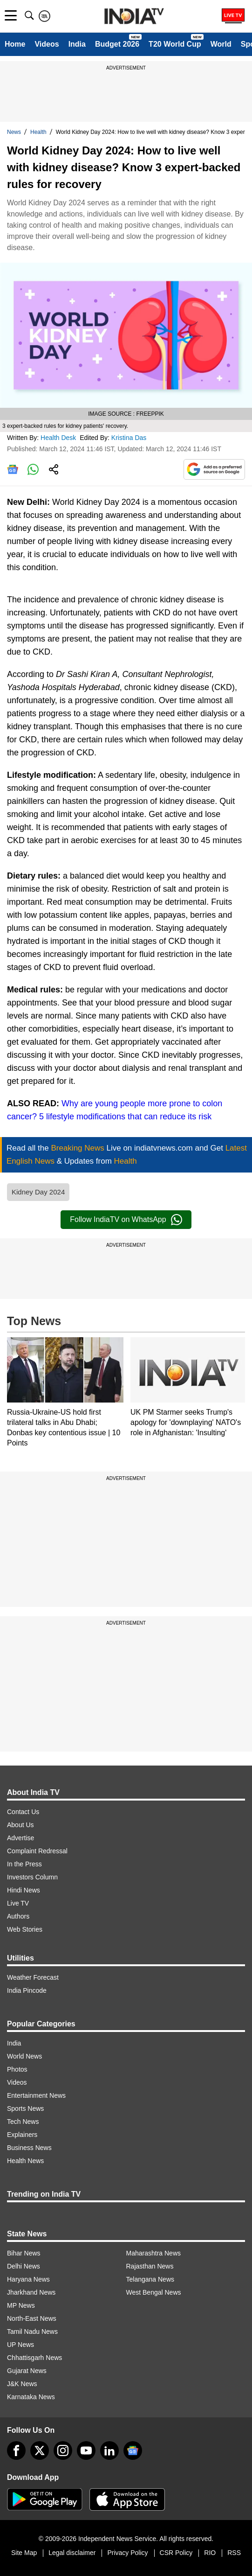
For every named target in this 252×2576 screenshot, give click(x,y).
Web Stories (24, 1929)
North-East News (31, 2318)
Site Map (24, 2552)
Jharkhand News (31, 2292)
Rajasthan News (150, 2266)
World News (24, 2056)
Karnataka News (31, 2397)
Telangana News (150, 2279)
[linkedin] (109, 2450)
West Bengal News (153, 2292)
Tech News (23, 2121)
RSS (234, 2552)
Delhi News (23, 2266)
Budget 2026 (117, 44)
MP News (21, 2305)
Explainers (22, 2134)
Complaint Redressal (37, 1851)
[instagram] (63, 2450)
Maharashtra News (153, 2253)
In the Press (24, 1864)
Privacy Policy (127, 2552)
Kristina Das (129, 437)
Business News (29, 2147)
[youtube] (86, 2450)
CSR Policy (176, 2552)
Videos (46, 44)
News (14, 132)
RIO (210, 2552)
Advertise (20, 1838)
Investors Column (32, 1877)
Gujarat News (27, 2370)
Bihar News (24, 2253)
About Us (20, 1825)
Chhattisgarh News (34, 2357)
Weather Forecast (33, 1977)
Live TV (18, 1903)
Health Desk (59, 437)
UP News (20, 2344)
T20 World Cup (175, 44)
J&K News (22, 2384)
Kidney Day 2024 (38, 1192)
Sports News (25, 2108)
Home (15, 44)
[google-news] (132, 2450)
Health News (25, 2160)
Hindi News (23, 1890)
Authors (18, 1916)
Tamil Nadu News (32, 2331)
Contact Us (23, 1811)
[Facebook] (16, 2450)
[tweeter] (39, 2450)
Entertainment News (36, 2095)
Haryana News (28, 2279)
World (221, 44)
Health (38, 132)
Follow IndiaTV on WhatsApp (126, 1219)
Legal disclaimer (71, 2552)
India (77, 44)
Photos (17, 2069)
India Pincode (27, 1990)
